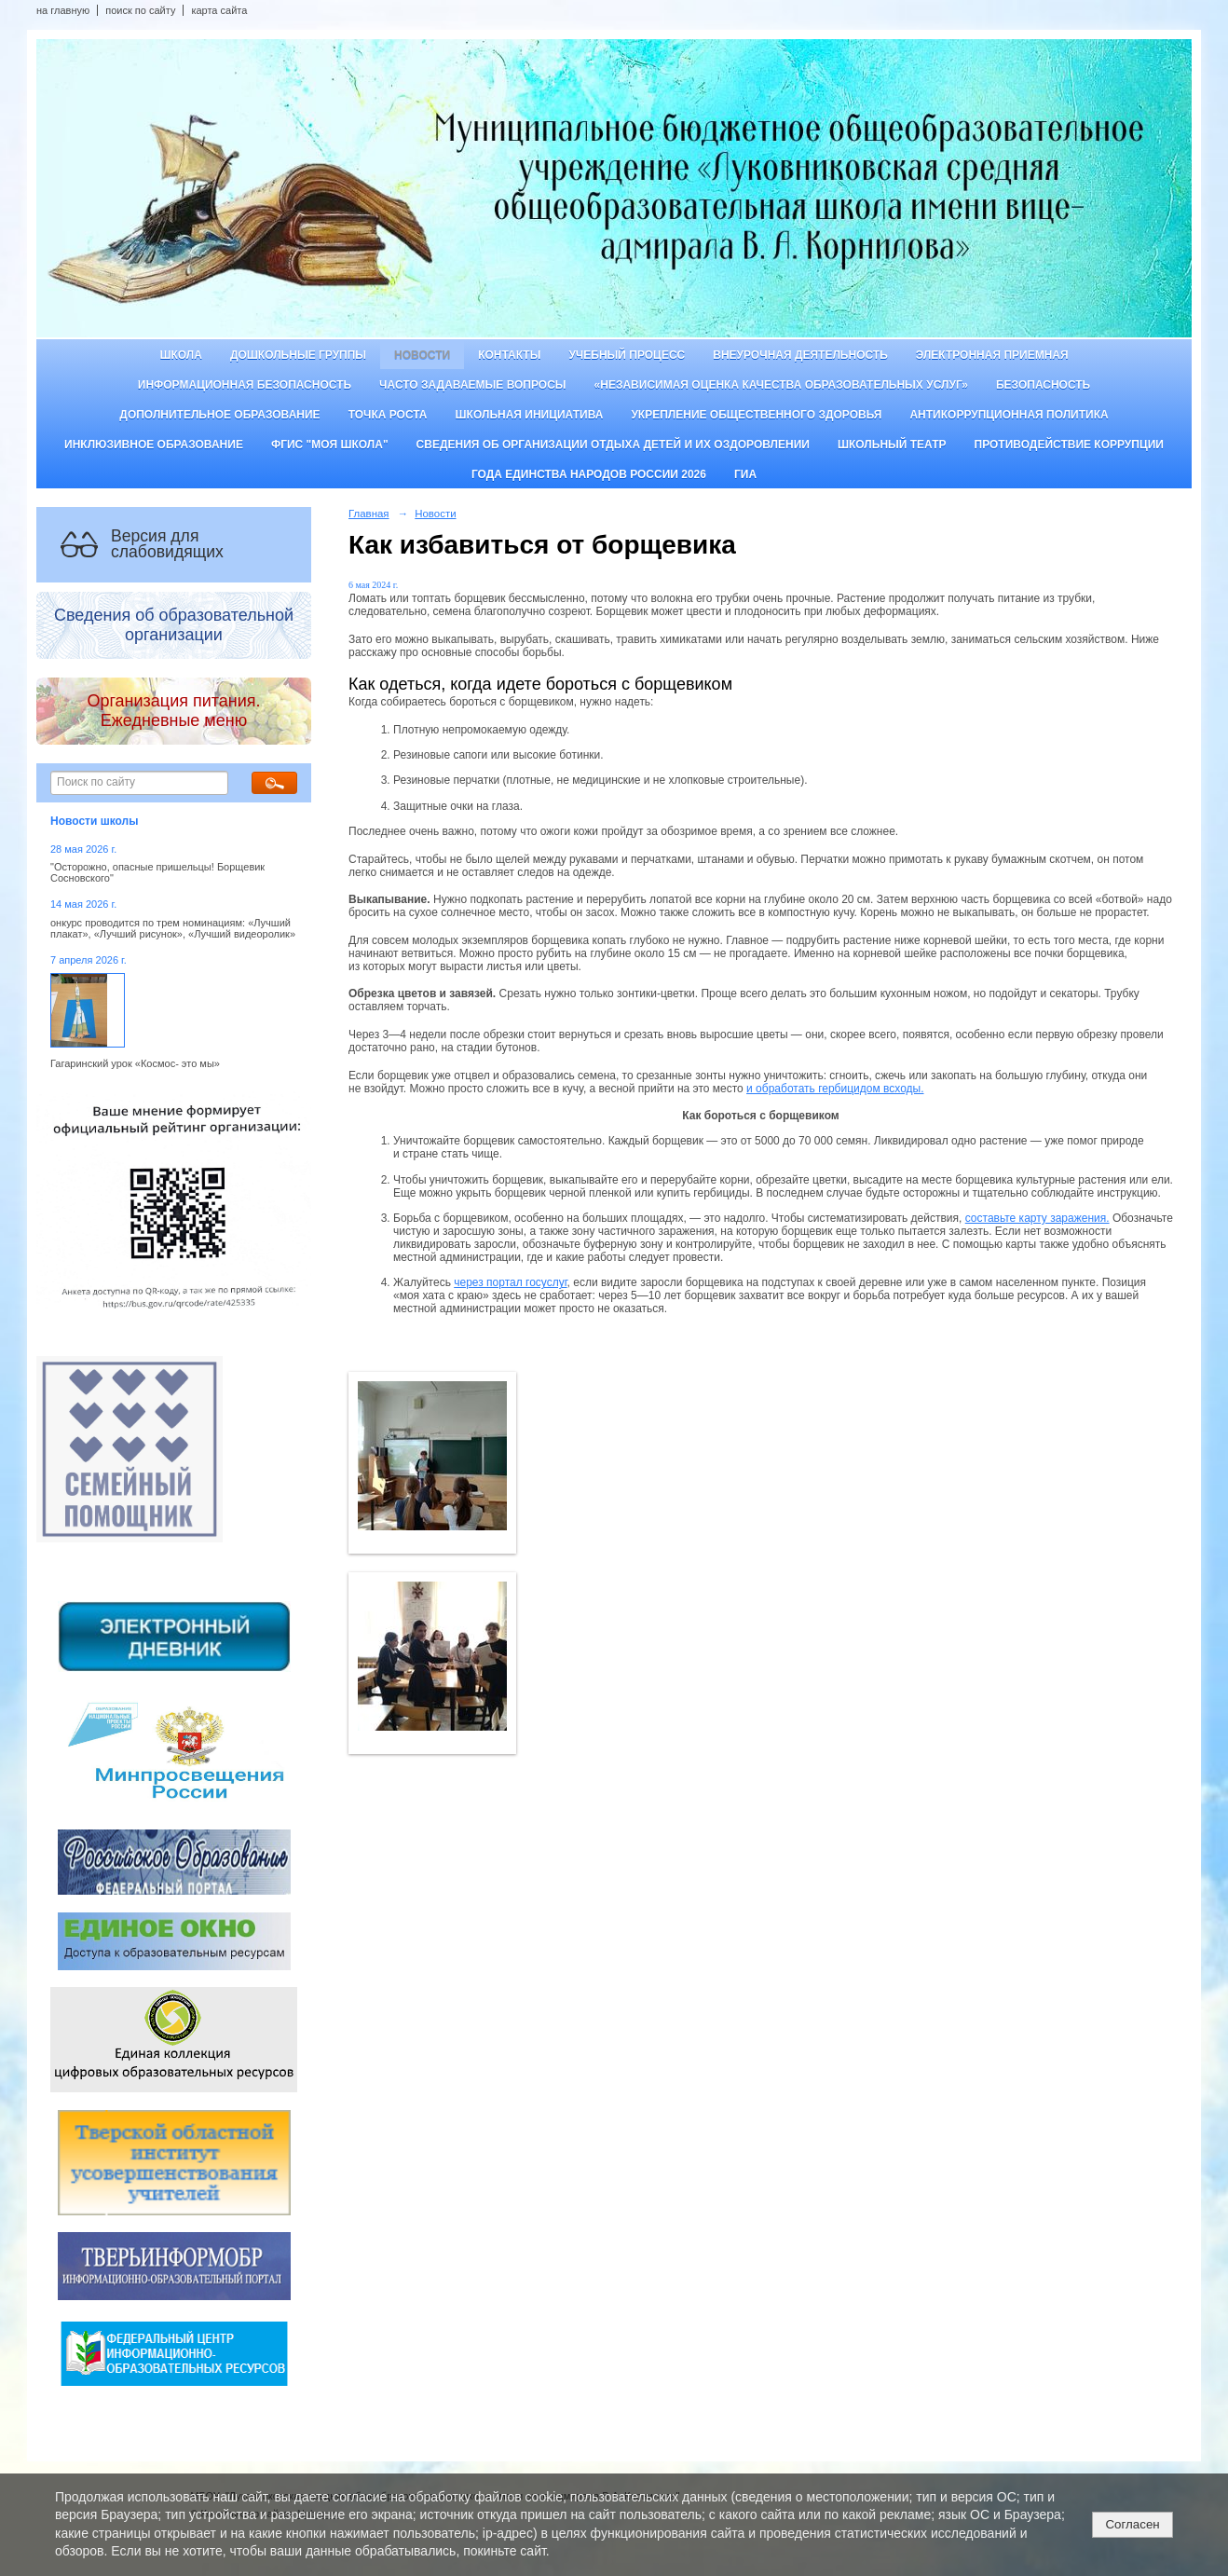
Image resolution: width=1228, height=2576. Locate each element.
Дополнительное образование (219, 414)
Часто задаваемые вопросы (472, 384)
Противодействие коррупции (1069, 444)
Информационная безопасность (244, 384)
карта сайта (219, 10)
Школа (180, 355)
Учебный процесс (626, 355)
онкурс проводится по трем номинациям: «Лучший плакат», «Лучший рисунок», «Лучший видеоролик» (172, 928)
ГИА (745, 474)
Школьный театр (892, 444)
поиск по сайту (140, 10)
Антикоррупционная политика (1008, 414)
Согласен (1132, 2524)
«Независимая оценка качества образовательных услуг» (781, 384)
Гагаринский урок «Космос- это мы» (135, 1063)
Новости (422, 355)
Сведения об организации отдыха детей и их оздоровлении (613, 444)
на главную (62, 10)
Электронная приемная (992, 355)
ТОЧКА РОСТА (388, 414)
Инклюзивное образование (153, 444)
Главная (368, 513)
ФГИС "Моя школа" (330, 444)
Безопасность (1043, 384)
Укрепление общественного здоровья (756, 414)
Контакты (509, 355)
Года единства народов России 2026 (588, 474)
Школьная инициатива (530, 414)
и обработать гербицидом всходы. (834, 1088)
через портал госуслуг (510, 1282)
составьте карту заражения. (1037, 1218)
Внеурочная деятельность (800, 355)
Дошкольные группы (298, 355)
